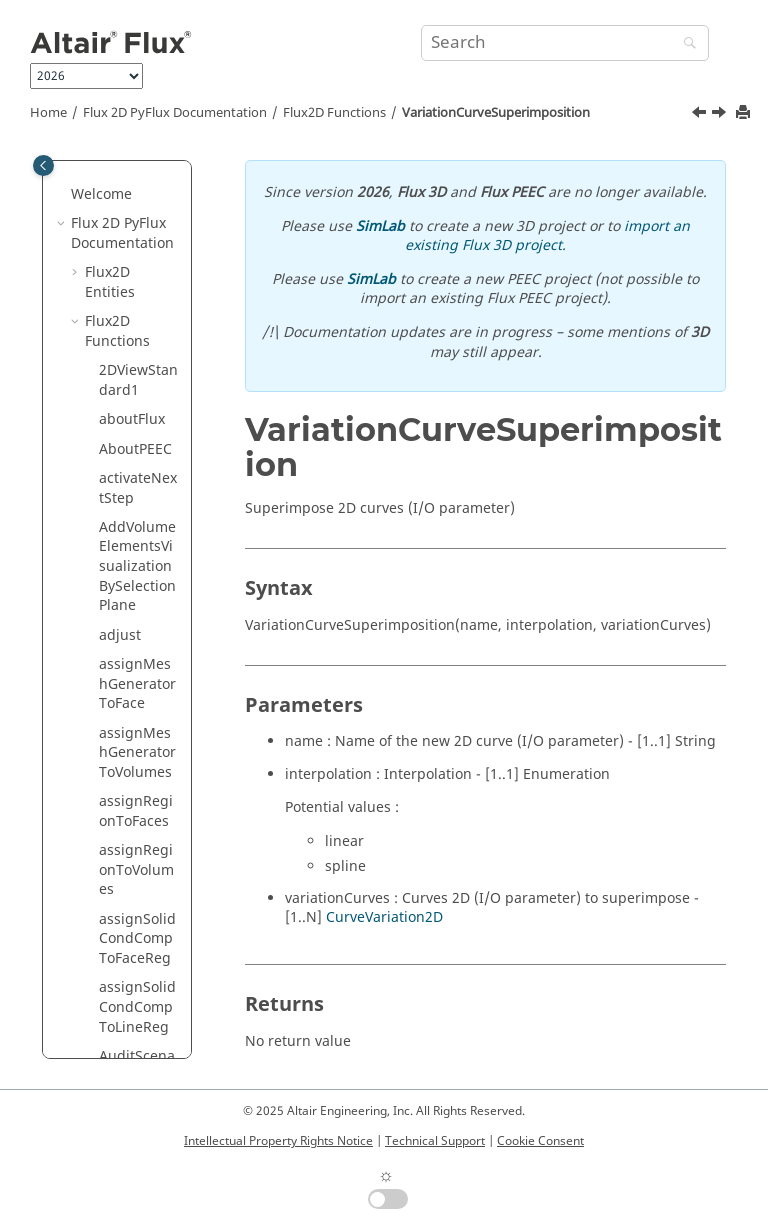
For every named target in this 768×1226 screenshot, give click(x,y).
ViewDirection (136, 614)
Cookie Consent (540, 1141)
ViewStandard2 (138, 888)
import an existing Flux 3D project (547, 236)
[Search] (685, 44)
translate (129, 408)
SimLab (380, 226)
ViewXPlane (137, 927)
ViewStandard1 (138, 839)
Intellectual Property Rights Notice (278, 1141)
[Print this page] (745, 113)
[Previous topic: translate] (701, 115)
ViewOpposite (138, 741)
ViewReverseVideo (137, 790)
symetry (125, 378)
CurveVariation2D (384, 917)
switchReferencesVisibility (138, 281)
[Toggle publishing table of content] (43, 165)
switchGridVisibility (139, 173)
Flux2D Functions (334, 113)
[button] (91, 164)
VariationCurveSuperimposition (496, 113)
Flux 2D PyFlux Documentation (175, 113)
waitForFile (135, 1015)
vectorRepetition (139, 516)
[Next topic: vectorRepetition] (721, 115)
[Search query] (565, 43)
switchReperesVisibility (137, 339)
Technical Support (435, 1141)
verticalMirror (138, 565)
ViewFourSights (135, 663)
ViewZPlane (137, 986)
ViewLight (131, 702)
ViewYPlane (137, 956)
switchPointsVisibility (137, 222)
